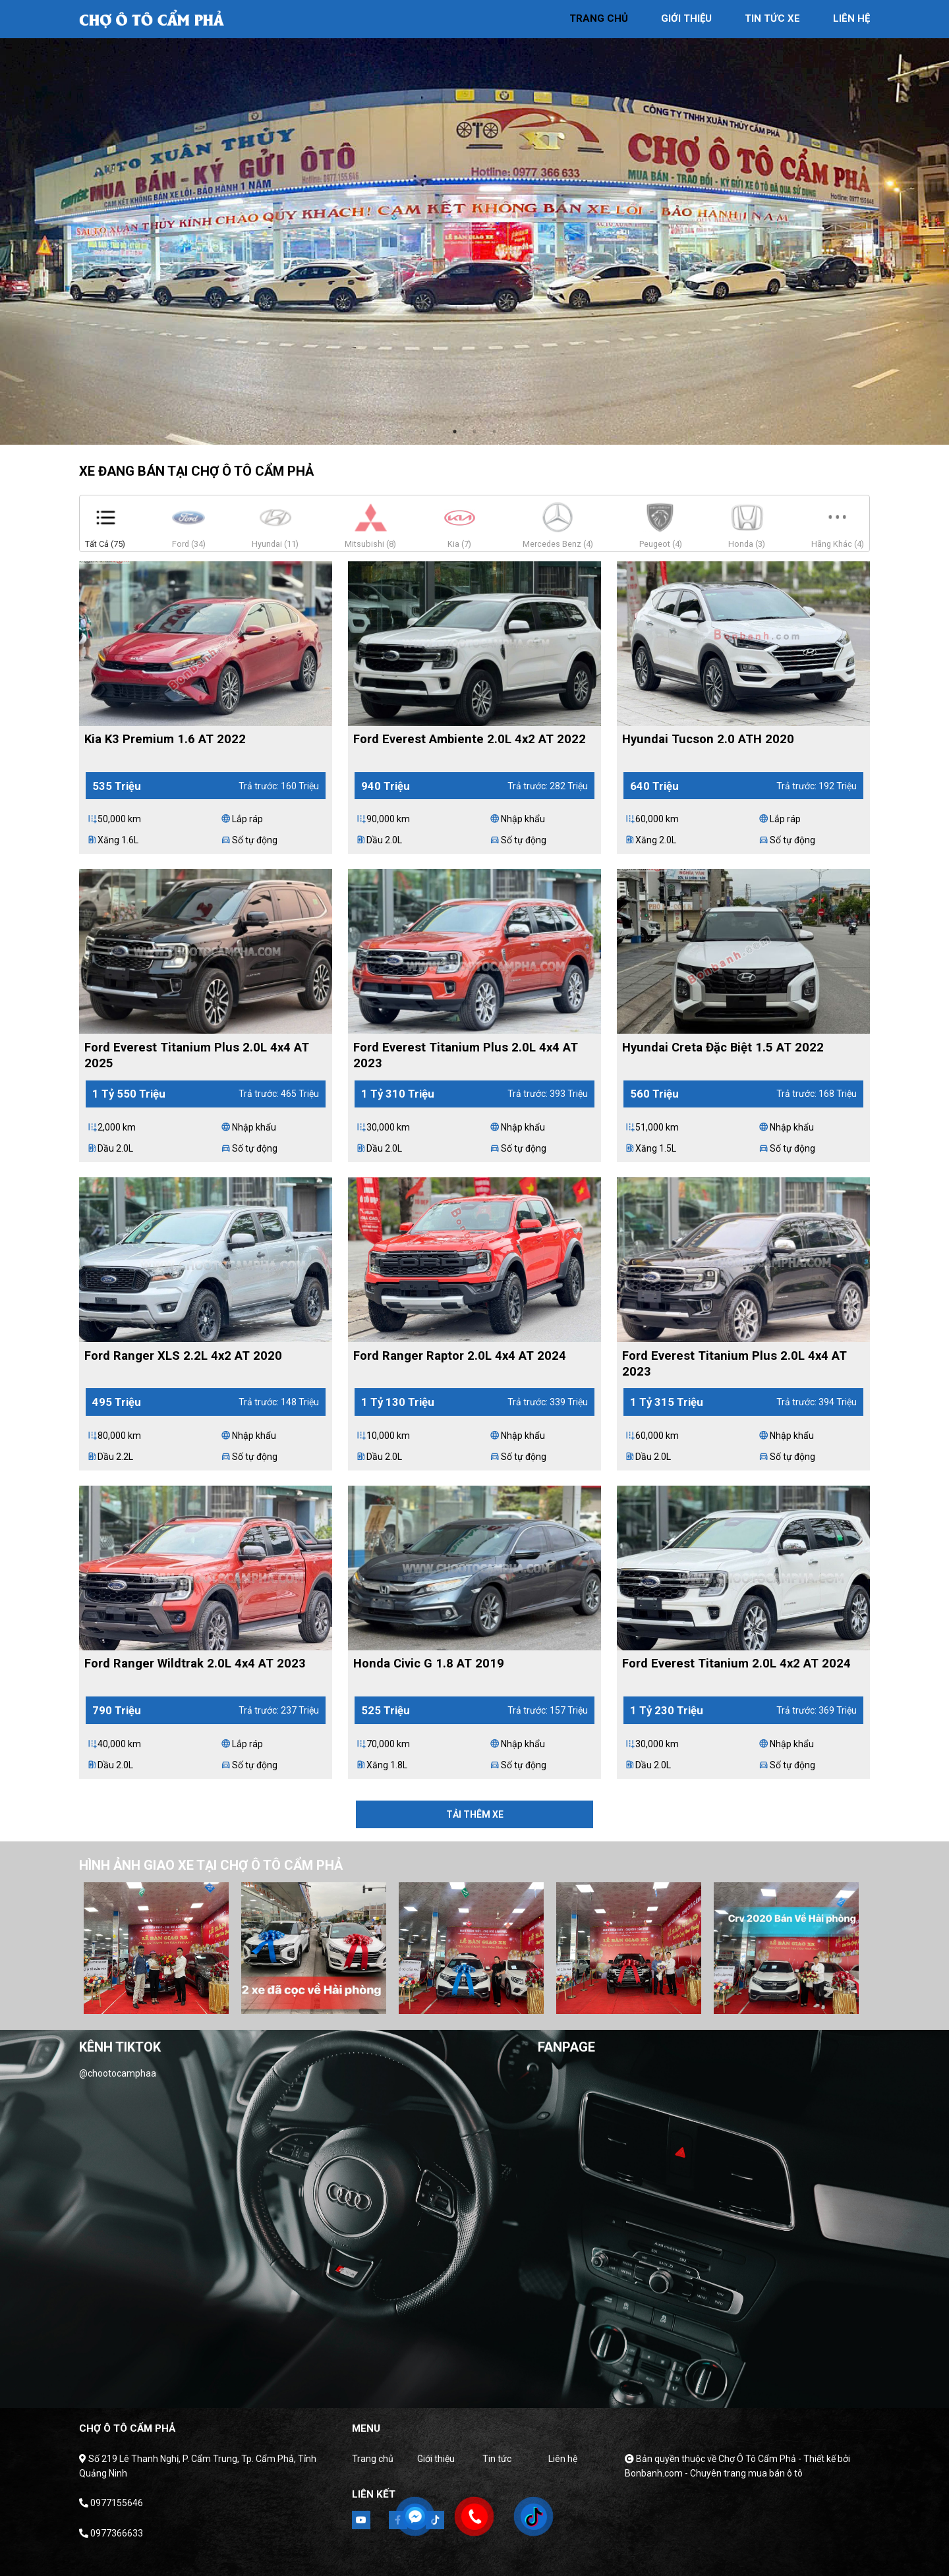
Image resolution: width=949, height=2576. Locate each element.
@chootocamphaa (117, 2073)
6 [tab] (516, 2000)
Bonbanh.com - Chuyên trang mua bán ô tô (714, 2473)
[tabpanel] (474, 222)
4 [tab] (477, 2000)
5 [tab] (496, 2000)
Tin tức (496, 2458)
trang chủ (598, 18)
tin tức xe (772, 18)
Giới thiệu (436, 2458)
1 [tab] (454, 431)
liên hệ (851, 18)
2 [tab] (474, 431)
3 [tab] (494, 431)
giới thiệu (686, 18)
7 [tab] (536, 2000)
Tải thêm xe (474, 1814)
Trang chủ (372, 2458)
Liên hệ (562, 2458)
